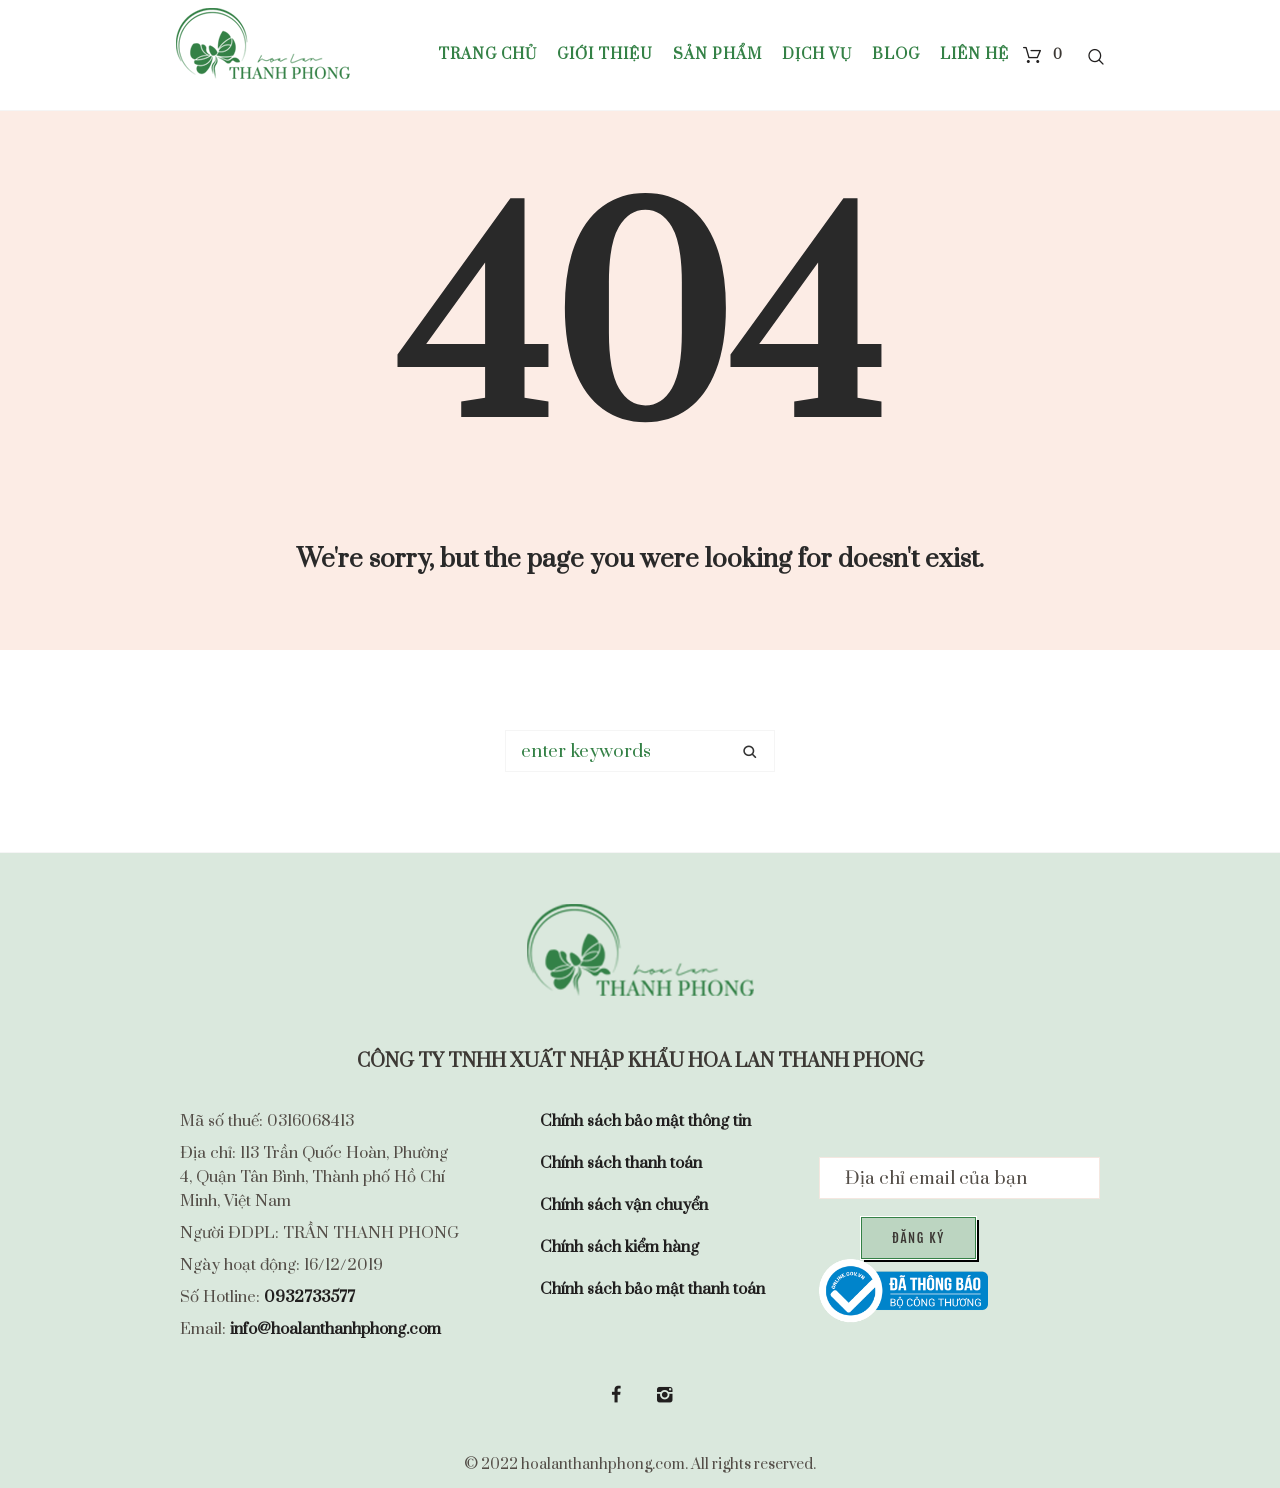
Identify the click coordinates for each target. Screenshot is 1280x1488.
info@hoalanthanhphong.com (335, 1329)
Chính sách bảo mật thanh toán (652, 1289)
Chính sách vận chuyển (624, 1205)
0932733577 (309, 1297)
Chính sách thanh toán (621, 1163)
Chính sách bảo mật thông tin (645, 1121)
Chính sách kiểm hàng (619, 1247)
